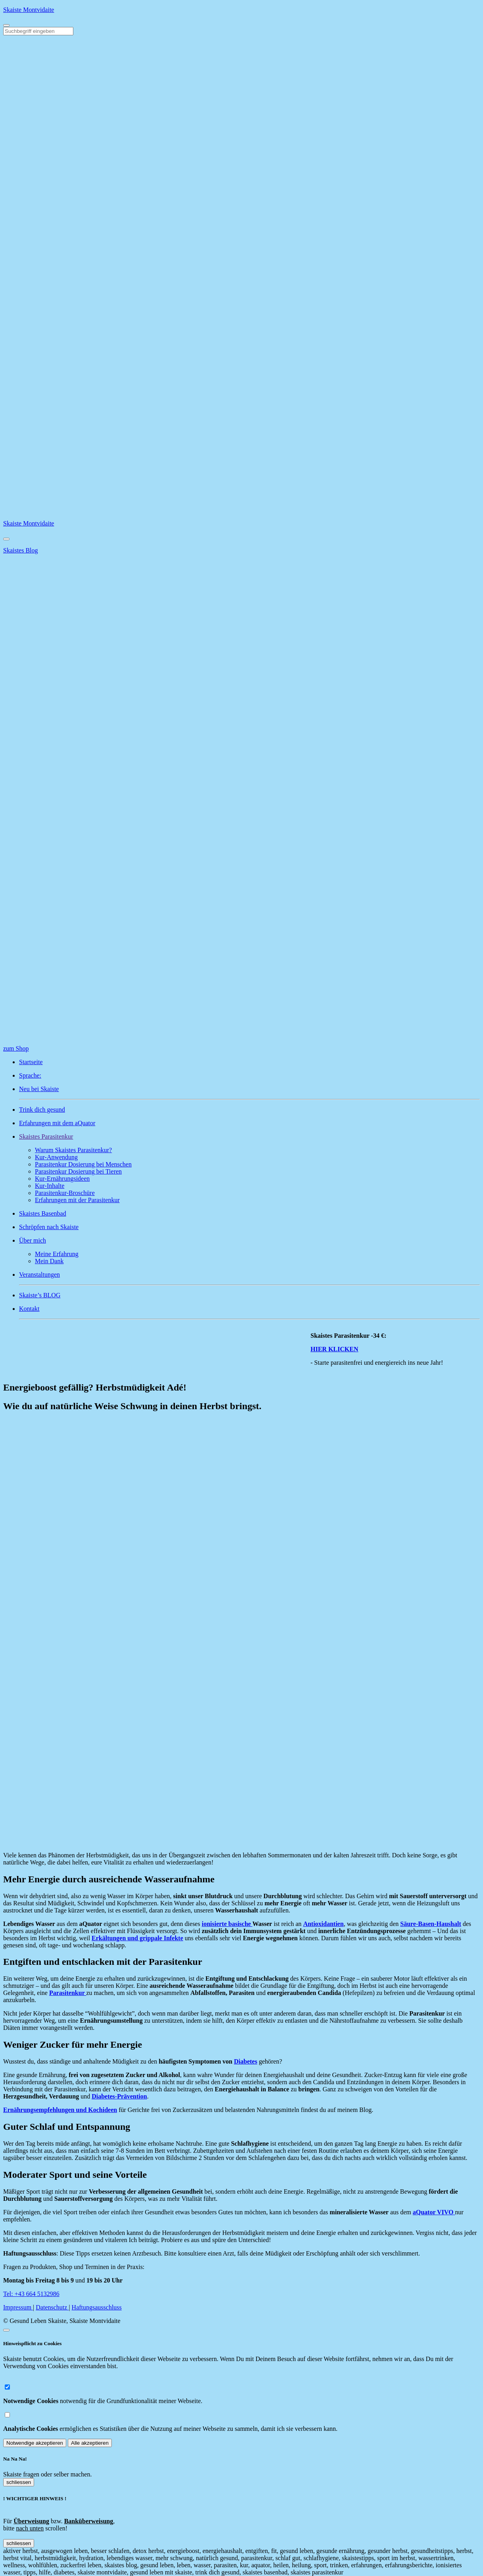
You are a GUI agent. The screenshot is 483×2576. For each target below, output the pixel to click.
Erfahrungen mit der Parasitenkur (77, 1200)
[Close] (6, 539)
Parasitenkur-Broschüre (65, 1192)
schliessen (18, 2482)
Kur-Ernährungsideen (62, 1178)
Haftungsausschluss (97, 2307)
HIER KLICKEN (340, 1349)
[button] (249, 1136)
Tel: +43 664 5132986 (31, 2293)
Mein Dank (49, 1261)
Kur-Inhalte (49, 1185)
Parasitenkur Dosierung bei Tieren (78, 1171)
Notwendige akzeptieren (34, 2443)
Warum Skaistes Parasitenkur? (73, 1150)
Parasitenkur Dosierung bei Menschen (83, 1164)
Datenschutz (52, 2307)
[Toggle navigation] (6, 25)
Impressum (18, 2307)
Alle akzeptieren (90, 2443)
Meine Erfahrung (57, 1254)
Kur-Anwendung (56, 1157)
